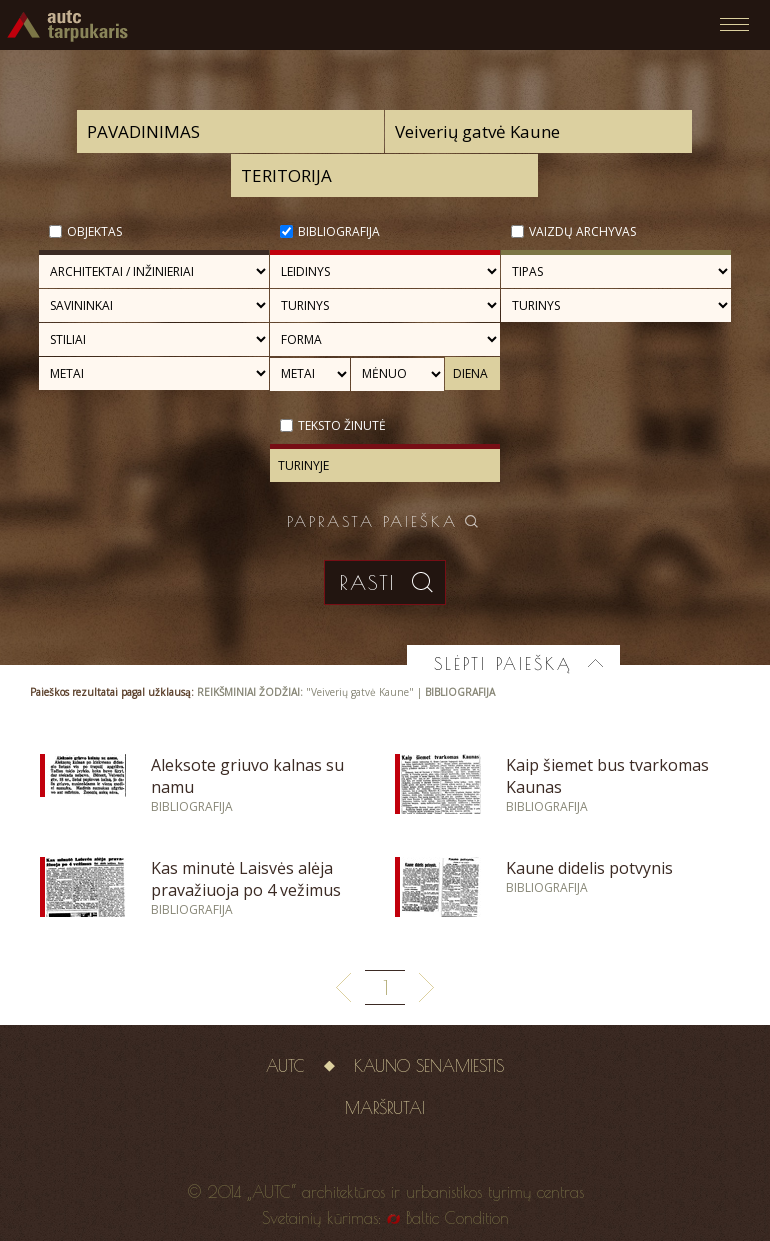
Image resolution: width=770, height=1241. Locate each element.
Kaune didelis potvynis (589, 868)
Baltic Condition (457, 1218)
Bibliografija (339, 231)
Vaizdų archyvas (582, 231)
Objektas (94, 231)
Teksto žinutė (342, 425)
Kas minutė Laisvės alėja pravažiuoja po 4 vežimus (246, 879)
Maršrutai (385, 1108)
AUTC (285, 1066)
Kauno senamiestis (429, 1066)
